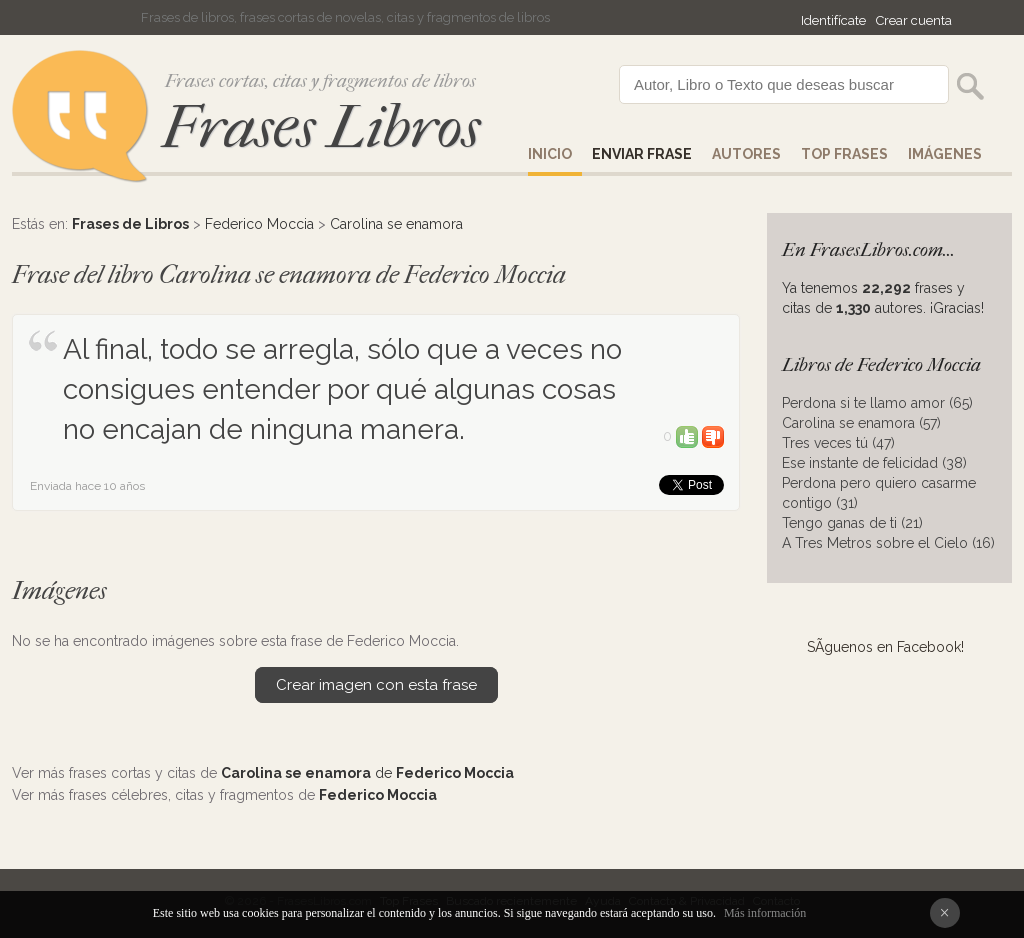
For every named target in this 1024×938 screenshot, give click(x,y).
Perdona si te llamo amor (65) (877, 403)
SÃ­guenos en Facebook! (885, 647)
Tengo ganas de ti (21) (852, 523)
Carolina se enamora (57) (861, 423)
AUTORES (746, 154)
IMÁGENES (945, 154)
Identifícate (833, 20)
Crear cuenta (914, 20)
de (367, 773)
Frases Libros (321, 127)
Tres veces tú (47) (838, 443)
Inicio (550, 154)
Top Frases (844, 154)
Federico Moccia (259, 224)
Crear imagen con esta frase (376, 685)
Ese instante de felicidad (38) (874, 463)
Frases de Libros (130, 224)
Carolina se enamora (396, 224)
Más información (765, 913)
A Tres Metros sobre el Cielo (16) (888, 543)
